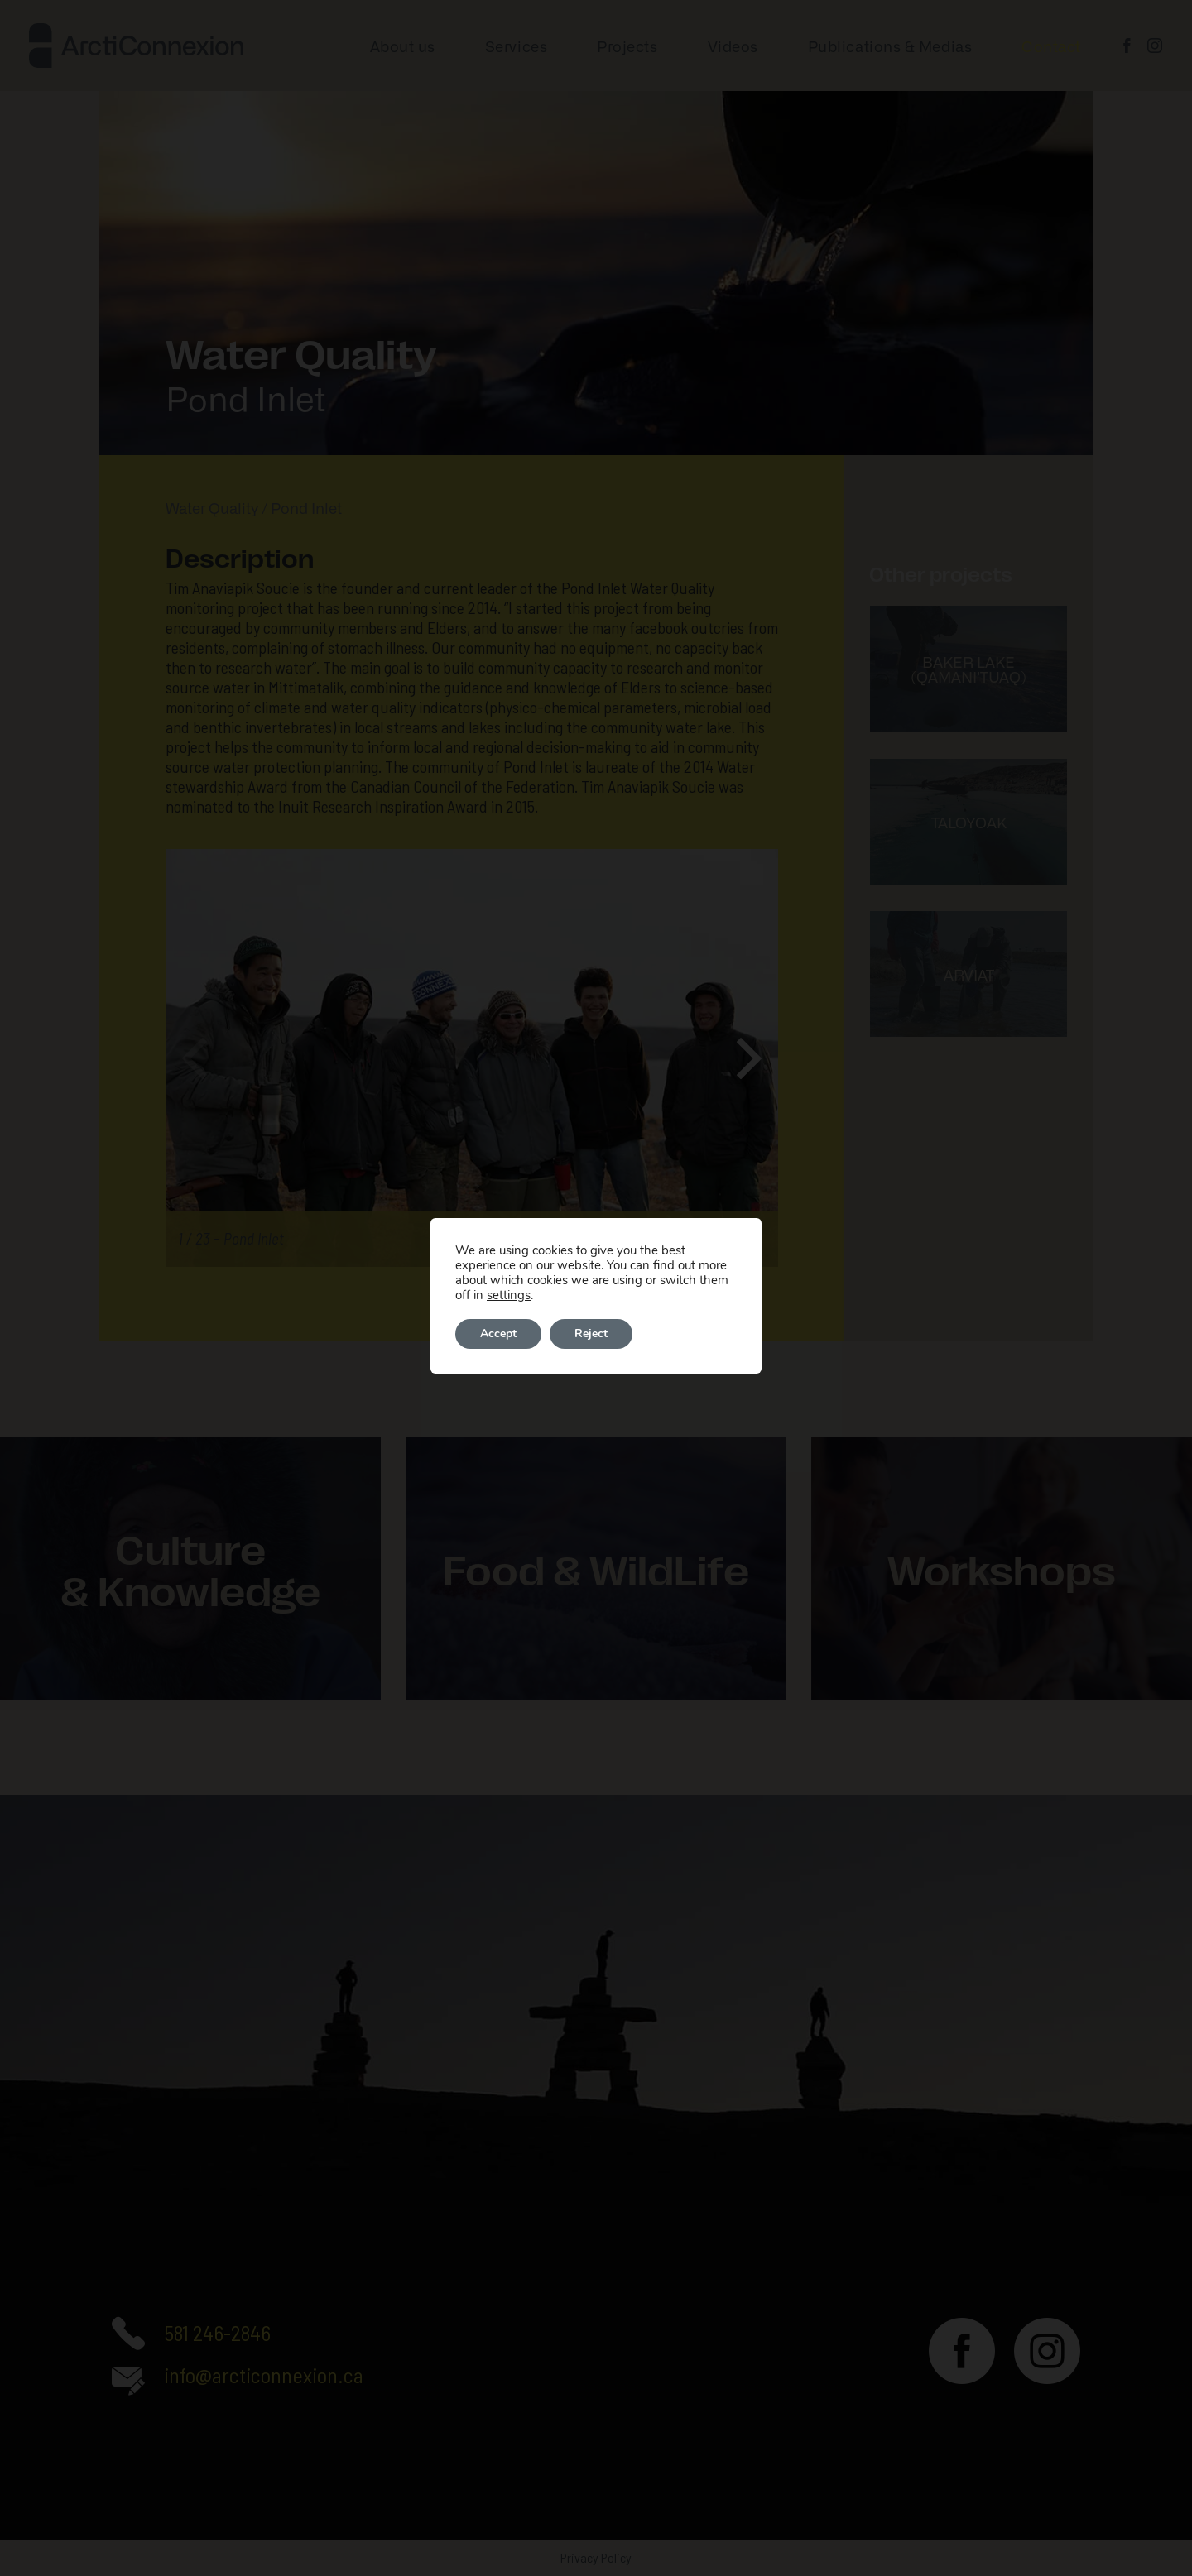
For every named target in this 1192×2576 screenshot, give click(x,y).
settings (509, 1295)
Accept (498, 1333)
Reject (591, 1333)
